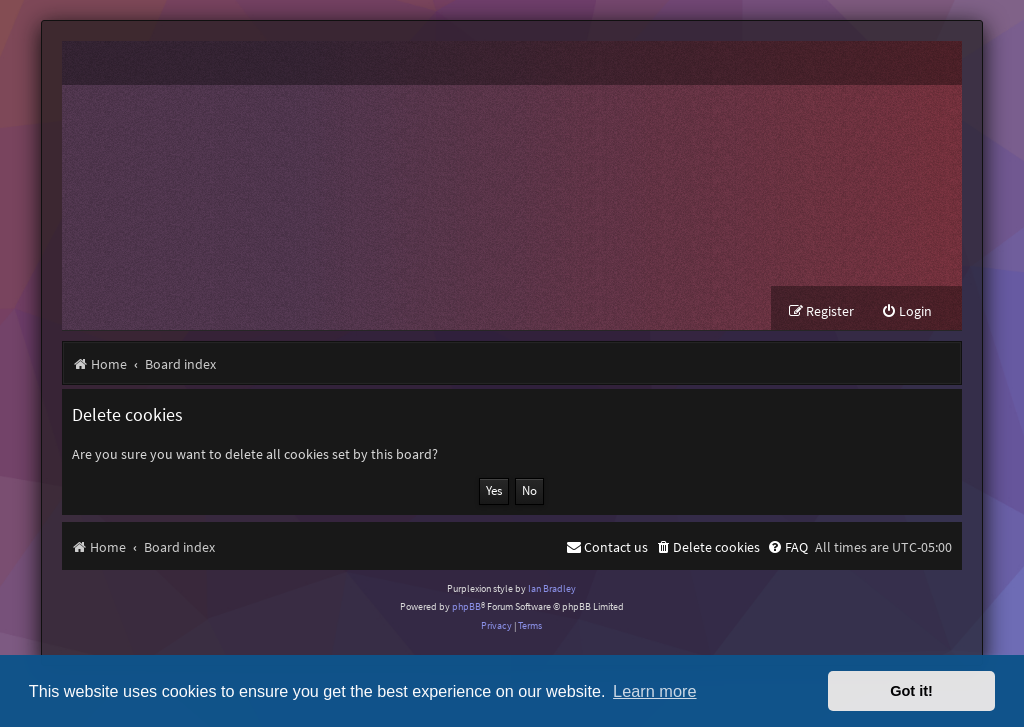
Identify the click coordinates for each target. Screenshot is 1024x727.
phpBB (466, 606)
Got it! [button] (911, 691)
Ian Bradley (552, 588)
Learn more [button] (654, 691)
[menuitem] (906, 311)
